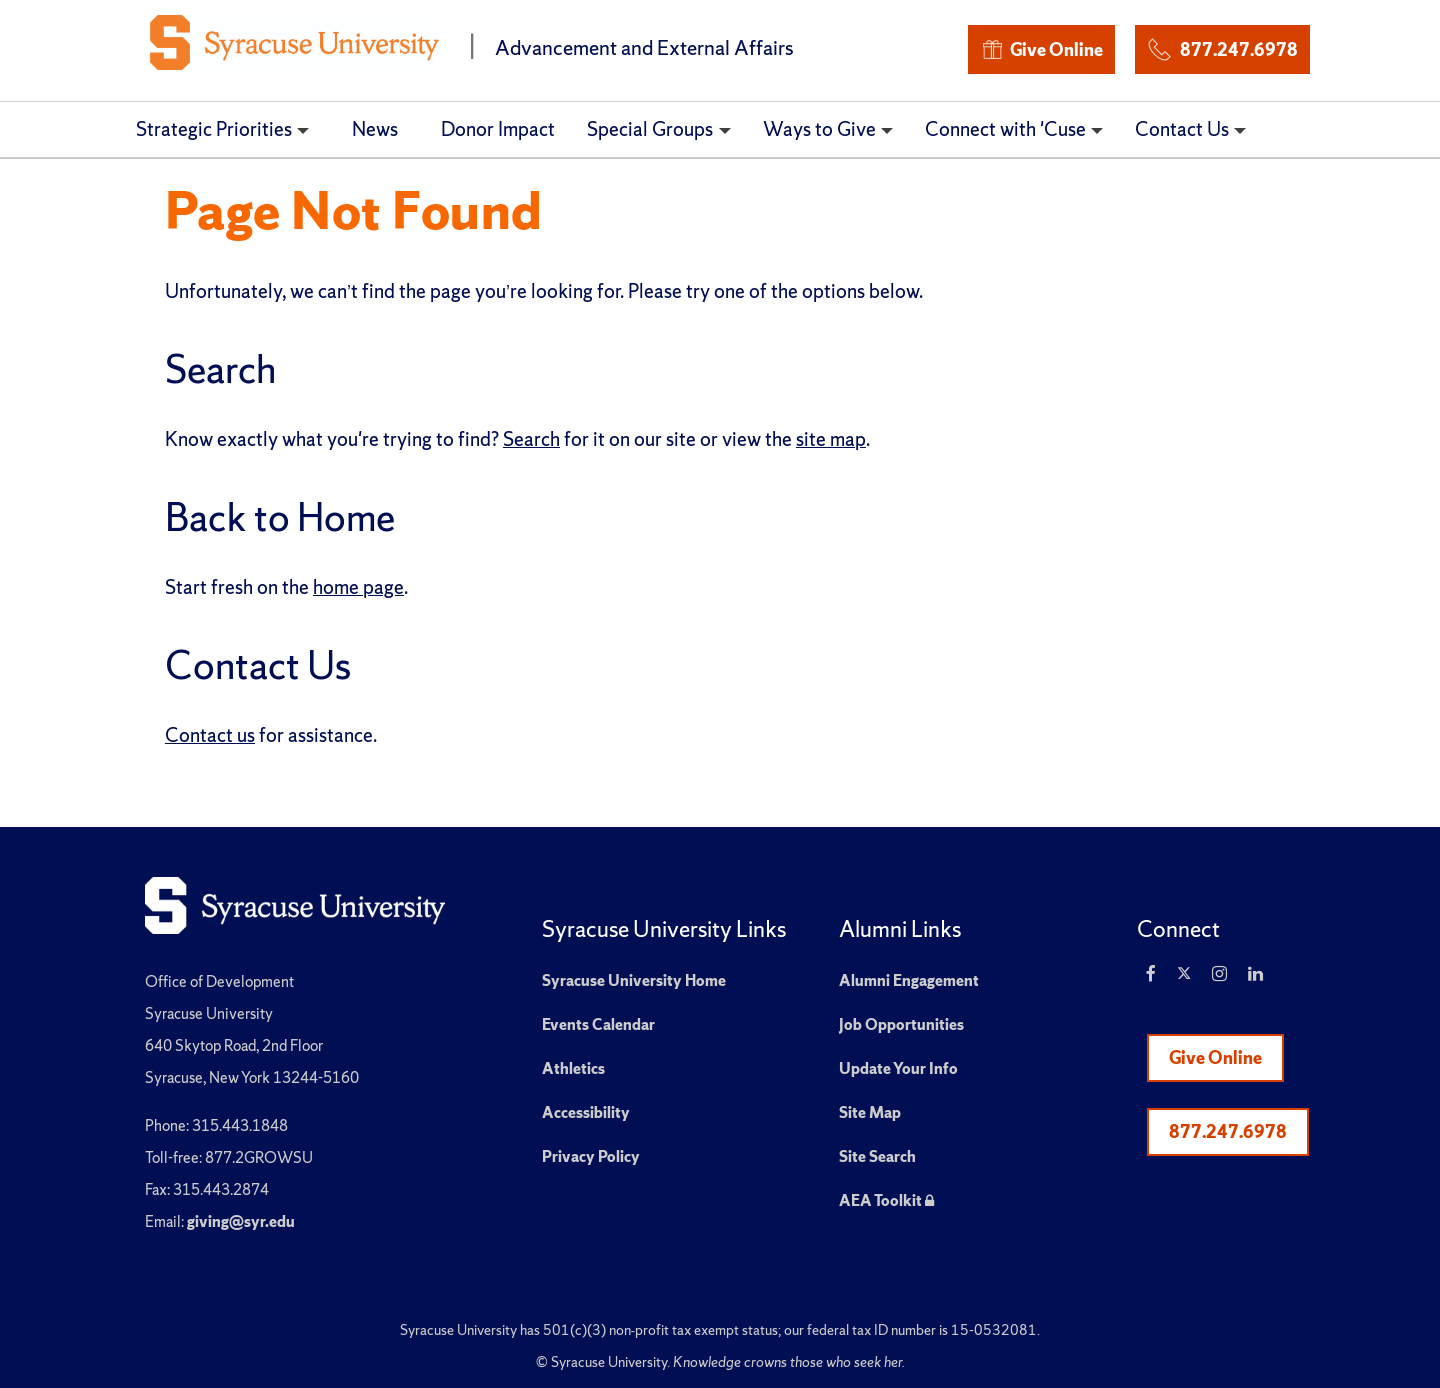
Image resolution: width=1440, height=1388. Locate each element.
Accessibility (586, 1112)
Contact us (210, 735)
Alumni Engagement (909, 980)
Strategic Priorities (214, 129)
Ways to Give (819, 129)
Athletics (573, 1068)
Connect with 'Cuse (1005, 129)
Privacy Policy (591, 1156)
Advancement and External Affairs (644, 47)
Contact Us (1182, 129)
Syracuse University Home (634, 980)
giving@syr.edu (241, 1221)
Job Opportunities (901, 1024)
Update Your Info (898, 1068)
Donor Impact (498, 129)
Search (531, 439)
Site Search (877, 1156)
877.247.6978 (1222, 46)
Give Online (1041, 49)
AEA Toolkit (886, 1200)
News (375, 129)
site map (831, 439)
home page (358, 587)
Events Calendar (598, 1024)
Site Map (870, 1112)
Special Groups (650, 129)
